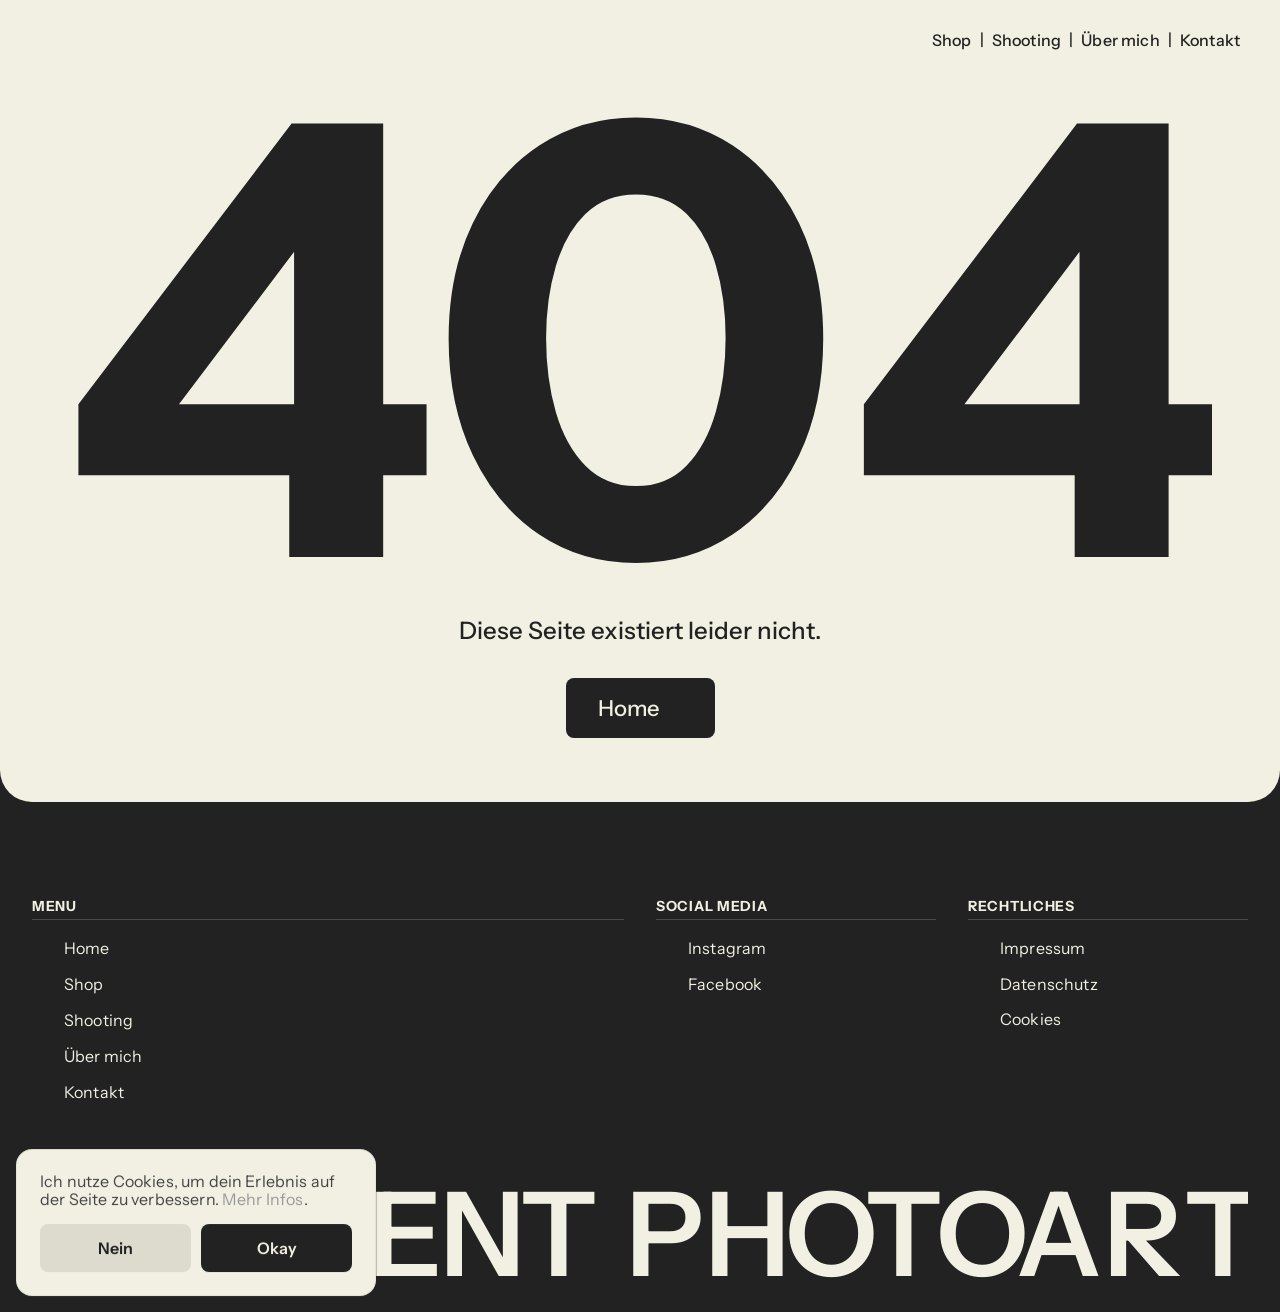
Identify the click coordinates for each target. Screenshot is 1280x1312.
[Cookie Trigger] (1030, 1020)
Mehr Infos (263, 1198)
